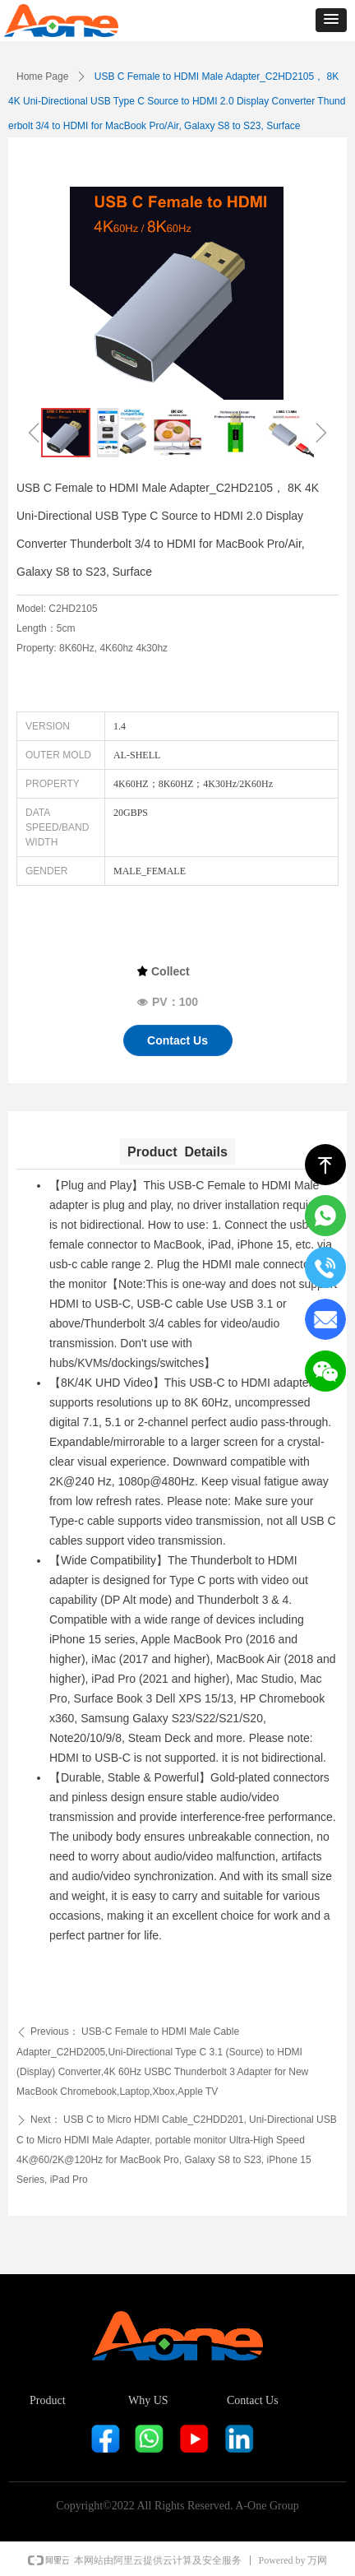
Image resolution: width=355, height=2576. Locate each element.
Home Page (42, 76)
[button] (331, 20)
